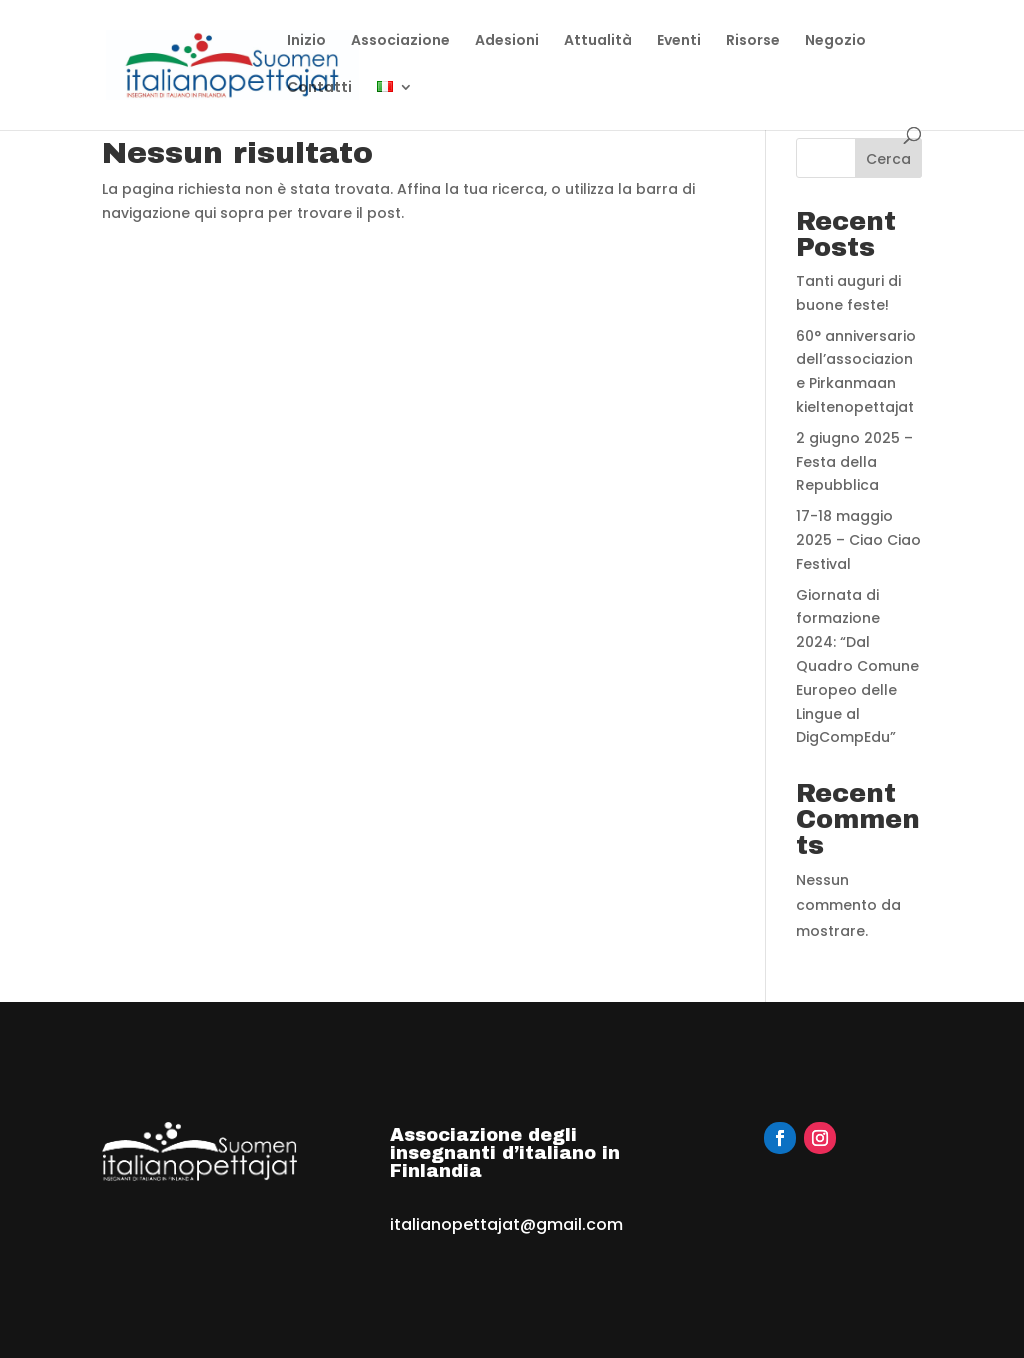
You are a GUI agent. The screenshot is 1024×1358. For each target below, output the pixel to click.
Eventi (679, 41)
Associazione (400, 41)
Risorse (753, 41)
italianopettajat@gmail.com (506, 1224)
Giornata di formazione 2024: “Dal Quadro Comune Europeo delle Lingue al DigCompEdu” (857, 666)
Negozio (835, 41)
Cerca (888, 159)
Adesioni (507, 41)
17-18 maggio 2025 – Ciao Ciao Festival (858, 540)
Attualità (598, 41)
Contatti (319, 88)
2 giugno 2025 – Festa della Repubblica (854, 462)
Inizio (306, 41)
